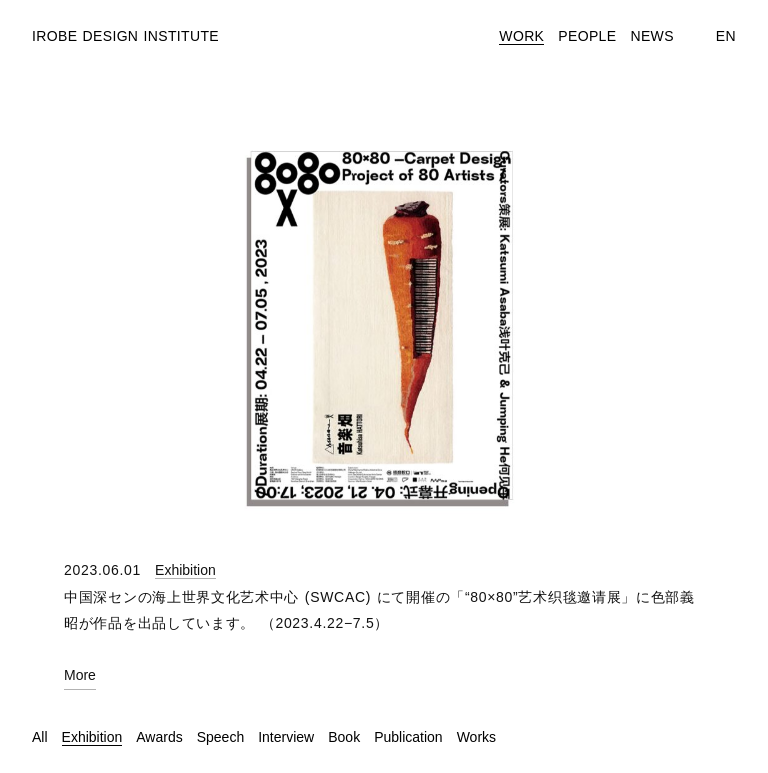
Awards (159, 737)
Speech (220, 737)
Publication (408, 737)
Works (476, 737)
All (40, 737)
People (587, 36)
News (651, 36)
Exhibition (185, 570)
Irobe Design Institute (125, 36)
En (726, 36)
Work (521, 36)
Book (344, 737)
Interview (286, 737)
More (80, 675)
